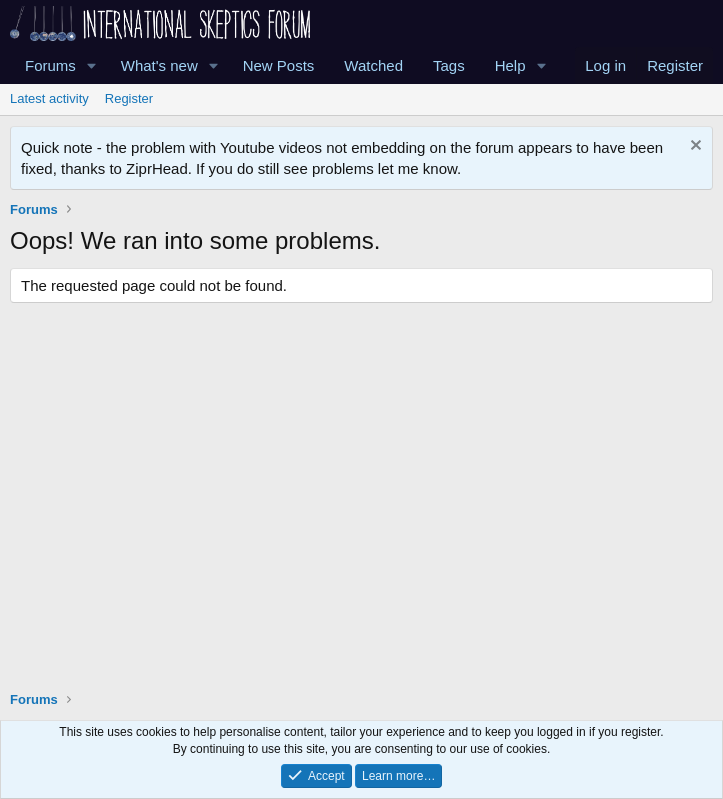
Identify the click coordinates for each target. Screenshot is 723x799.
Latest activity (49, 98)
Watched (373, 65)
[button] (92, 65)
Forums (50, 65)
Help (510, 65)
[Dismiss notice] (693, 147)
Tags (449, 65)
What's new (159, 65)
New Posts (279, 65)
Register (129, 98)
